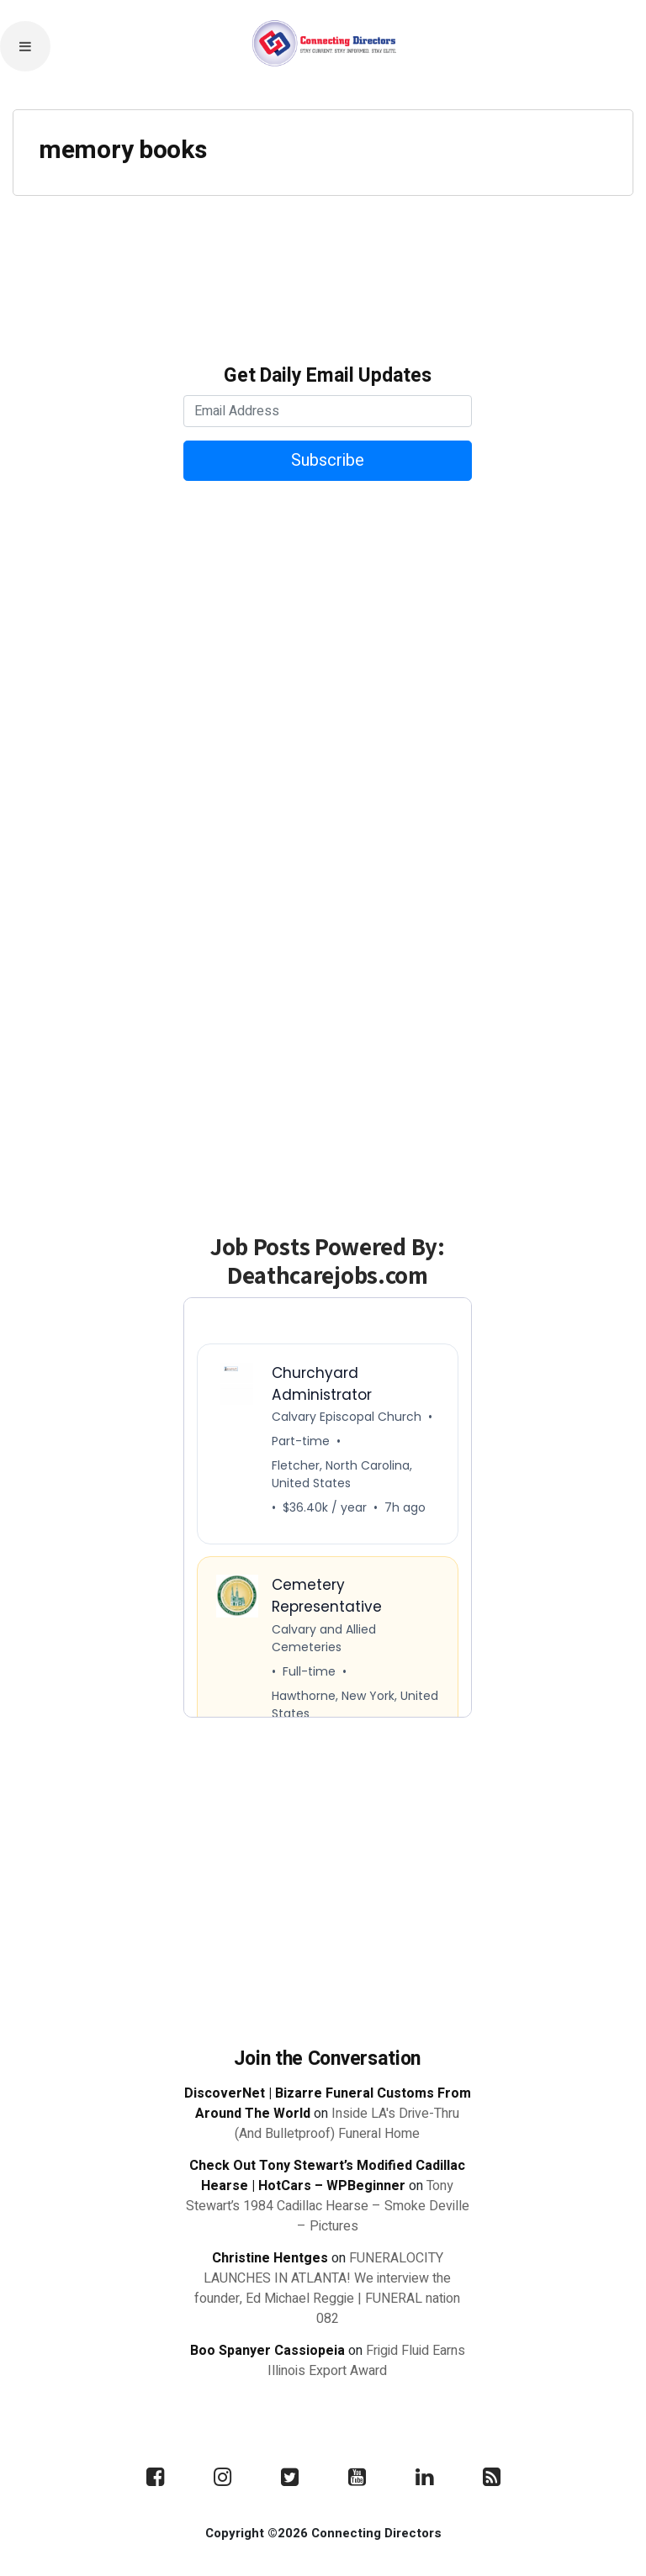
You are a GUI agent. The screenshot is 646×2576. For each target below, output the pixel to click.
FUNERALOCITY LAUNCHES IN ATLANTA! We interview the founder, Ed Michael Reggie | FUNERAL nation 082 (327, 2288)
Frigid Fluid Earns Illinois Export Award (366, 2361)
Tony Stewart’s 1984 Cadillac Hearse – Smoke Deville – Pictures (327, 2206)
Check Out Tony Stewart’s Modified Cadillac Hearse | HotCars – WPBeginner (327, 2176)
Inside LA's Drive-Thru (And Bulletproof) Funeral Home (347, 2124)
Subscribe (327, 460)
